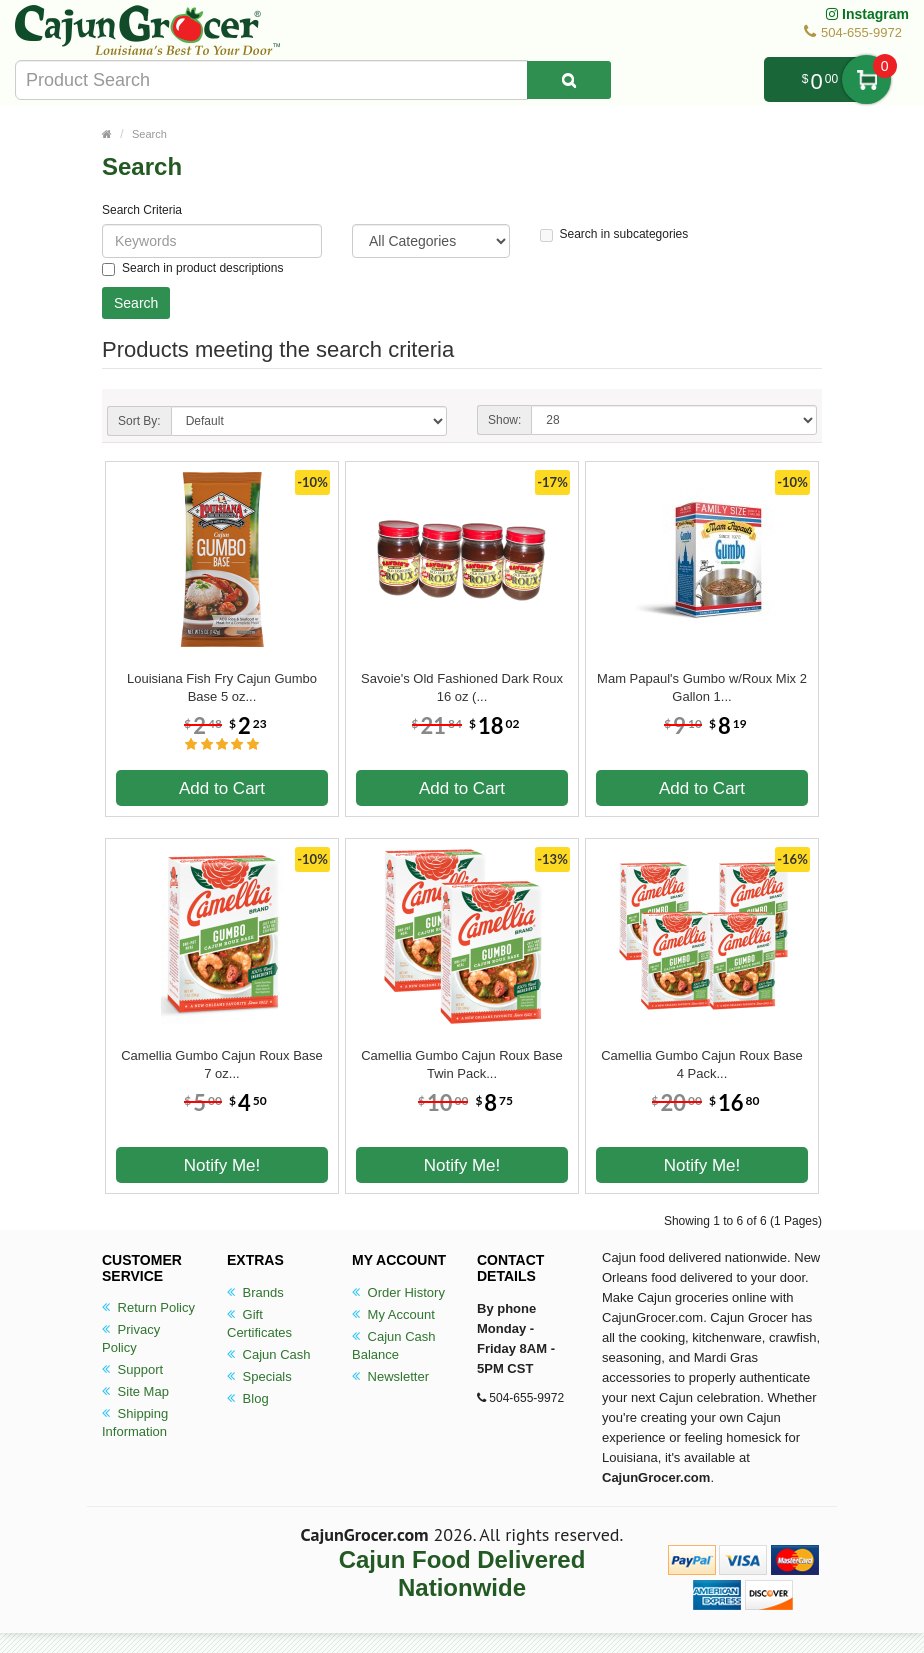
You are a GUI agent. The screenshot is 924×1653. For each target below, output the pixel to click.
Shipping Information (135, 1422)
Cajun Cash (269, 1354)
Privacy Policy (131, 1338)
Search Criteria (142, 210)
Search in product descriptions (192, 268)
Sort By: (139, 421)
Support (132, 1369)
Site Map (135, 1391)
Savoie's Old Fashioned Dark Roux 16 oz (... (462, 687)
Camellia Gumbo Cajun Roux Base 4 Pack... (702, 1064)
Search (149, 134)
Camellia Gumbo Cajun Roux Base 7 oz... (222, 1064)
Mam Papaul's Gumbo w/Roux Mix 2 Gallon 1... (702, 687)
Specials (259, 1376)
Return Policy (148, 1307)
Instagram (867, 14)
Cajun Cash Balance (394, 1345)
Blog (248, 1398)
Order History (398, 1292)
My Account (393, 1314)
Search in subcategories (614, 234)
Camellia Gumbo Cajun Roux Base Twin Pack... (462, 1064)
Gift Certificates (259, 1323)
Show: (504, 420)
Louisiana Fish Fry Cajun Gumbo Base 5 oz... (222, 687)
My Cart (866, 79)
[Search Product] (569, 80)
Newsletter (390, 1376)
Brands (255, 1292)
